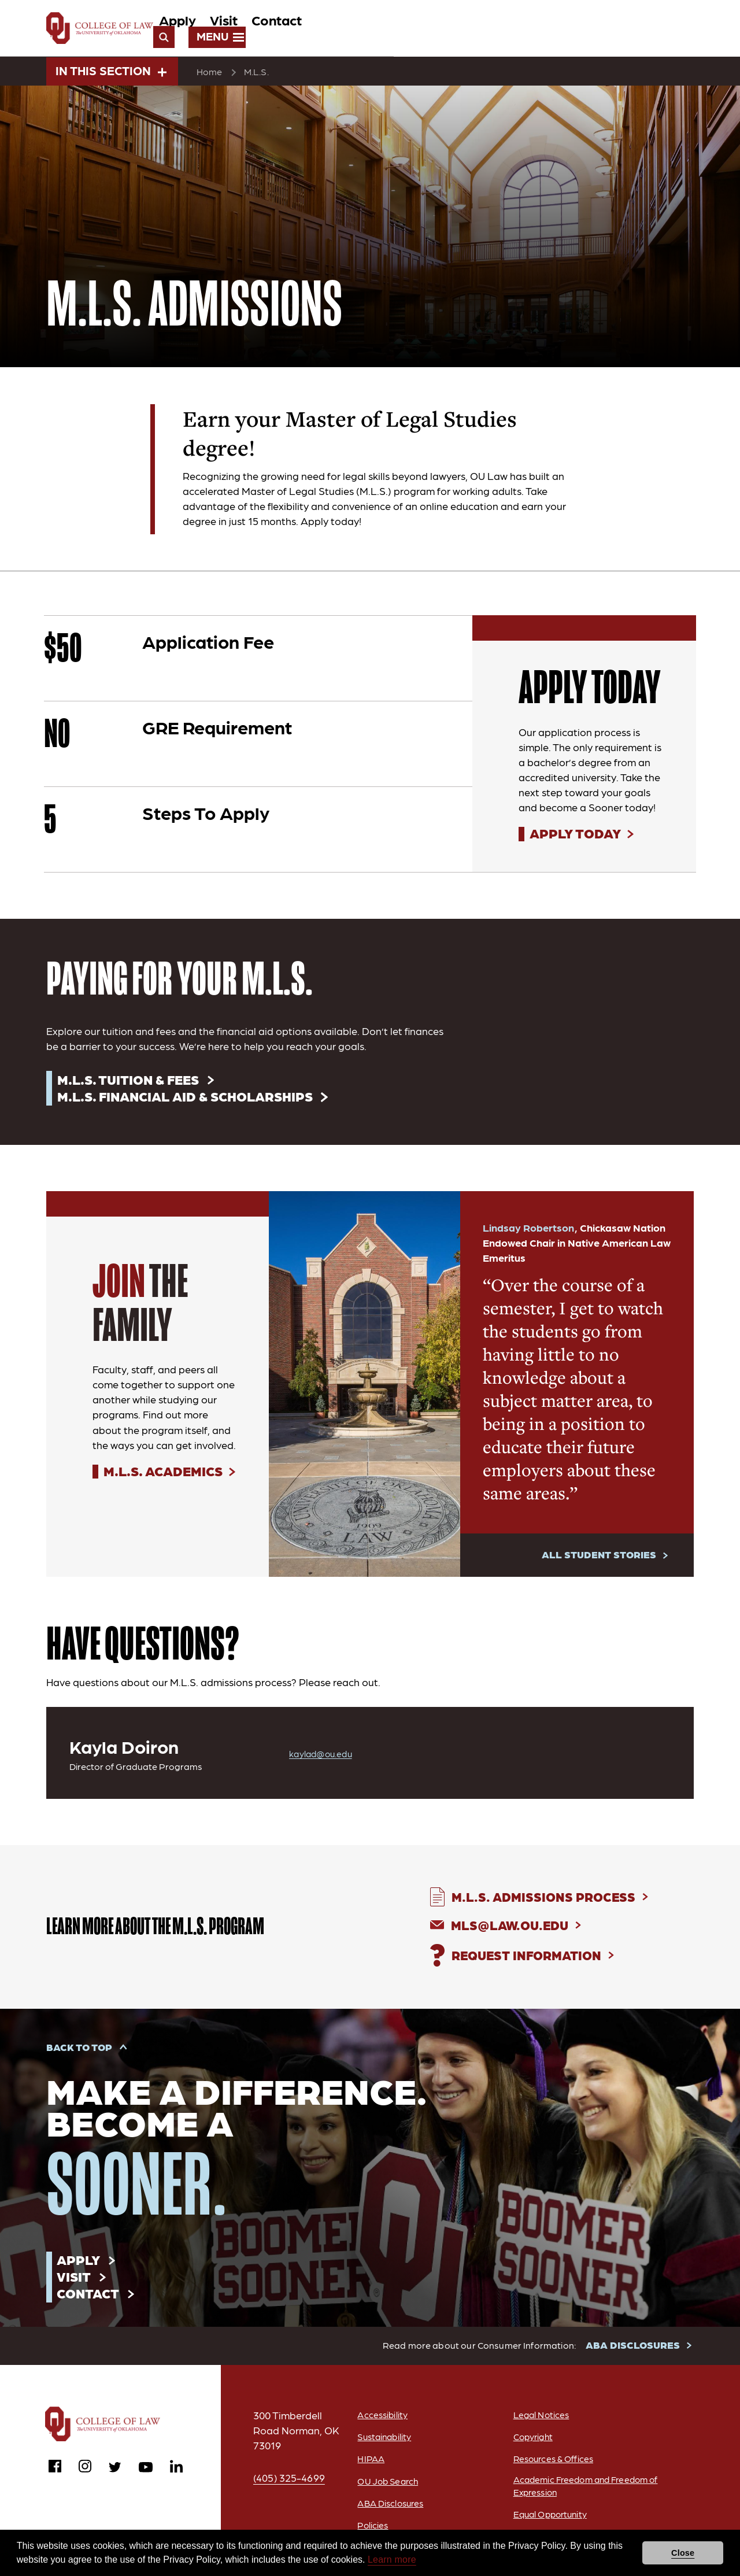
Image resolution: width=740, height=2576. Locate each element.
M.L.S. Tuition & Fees (130, 1082)
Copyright (532, 2444)
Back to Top (79, 2052)
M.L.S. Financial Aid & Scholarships (190, 1099)
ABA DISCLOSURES (633, 2352)
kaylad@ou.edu (323, 1756)
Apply (439, 29)
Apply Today (577, 836)
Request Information (531, 1959)
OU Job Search (385, 2488)
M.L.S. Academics (165, 1475)
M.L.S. (257, 73)
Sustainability (382, 2444)
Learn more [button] (392, 2559)
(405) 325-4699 (289, 2485)
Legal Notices (540, 2421)
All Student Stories (598, 1558)
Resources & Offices (553, 2466)
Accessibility (379, 2421)
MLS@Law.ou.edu (513, 1928)
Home (210, 73)
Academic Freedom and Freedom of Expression (582, 2494)
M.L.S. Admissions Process (549, 1899)
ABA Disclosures (388, 2510)
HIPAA (367, 2466)
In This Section (111, 72)
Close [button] (682, 2552)
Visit (486, 29)
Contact (539, 29)
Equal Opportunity (550, 2522)
